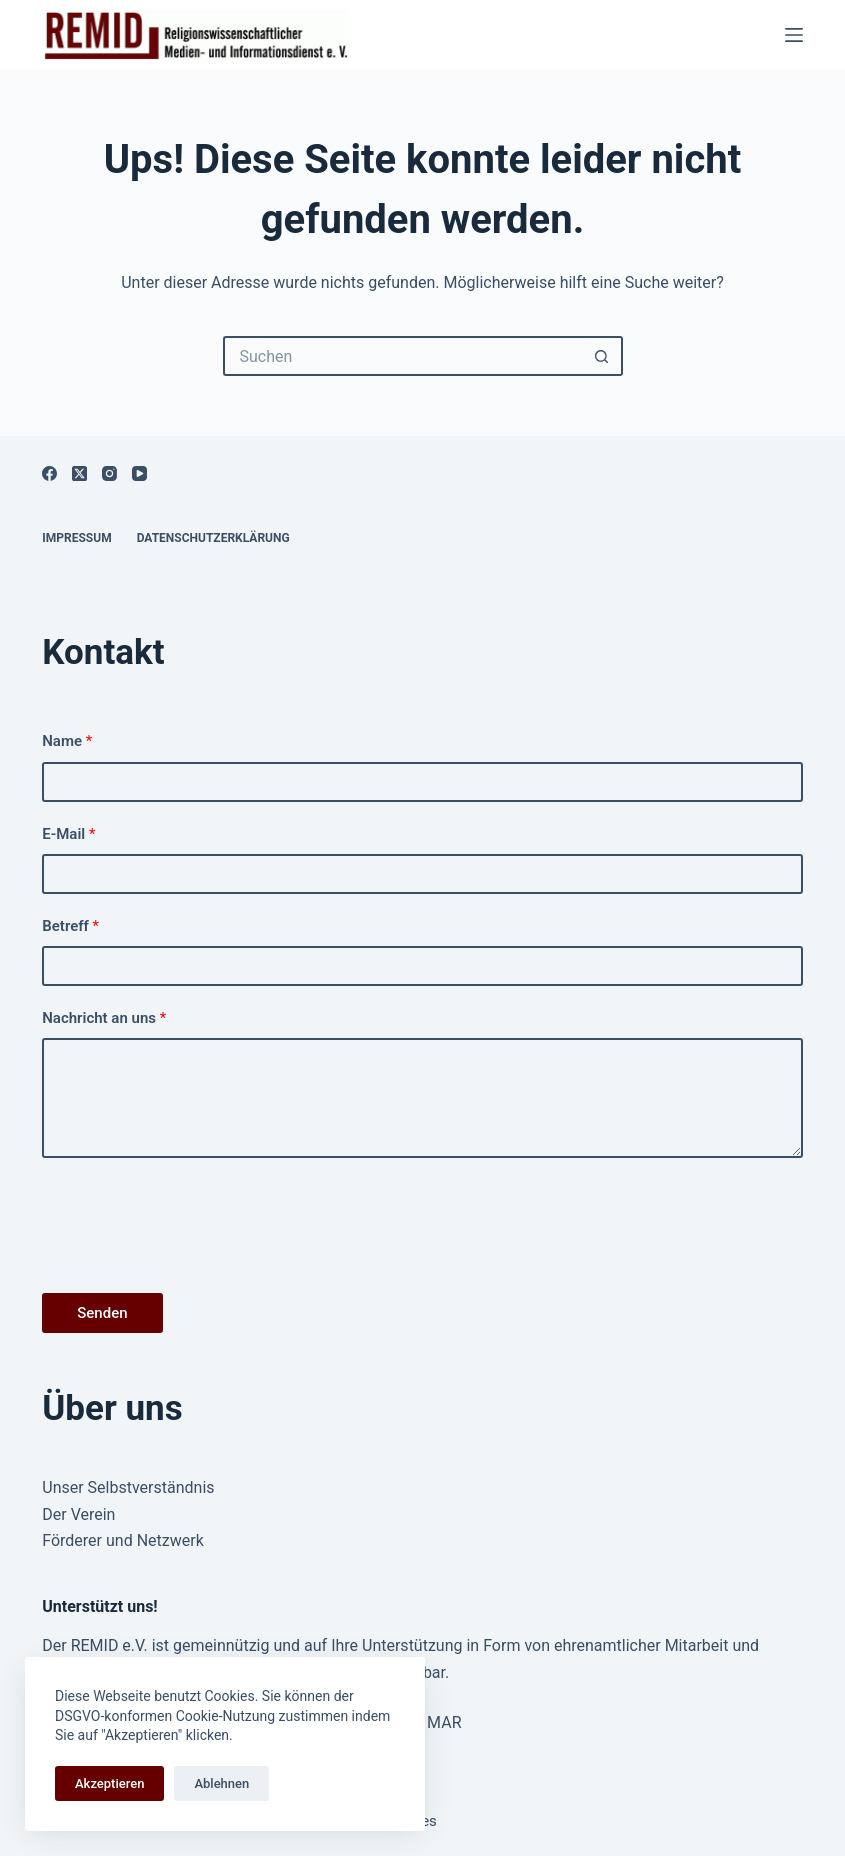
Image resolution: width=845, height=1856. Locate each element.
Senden (102, 1313)
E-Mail (68, 834)
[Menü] (794, 35)
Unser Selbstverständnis (128, 1487)
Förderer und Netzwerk (123, 1540)
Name (67, 741)
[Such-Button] (603, 356)
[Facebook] (49, 473)
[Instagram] (109, 473)
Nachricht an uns (104, 1018)
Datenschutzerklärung (213, 538)
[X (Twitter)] (79, 473)
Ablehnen (221, 1783)
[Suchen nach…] (403, 356)
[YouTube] (139, 473)
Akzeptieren (109, 1783)
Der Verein (78, 1514)
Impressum (76, 538)
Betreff (70, 926)
